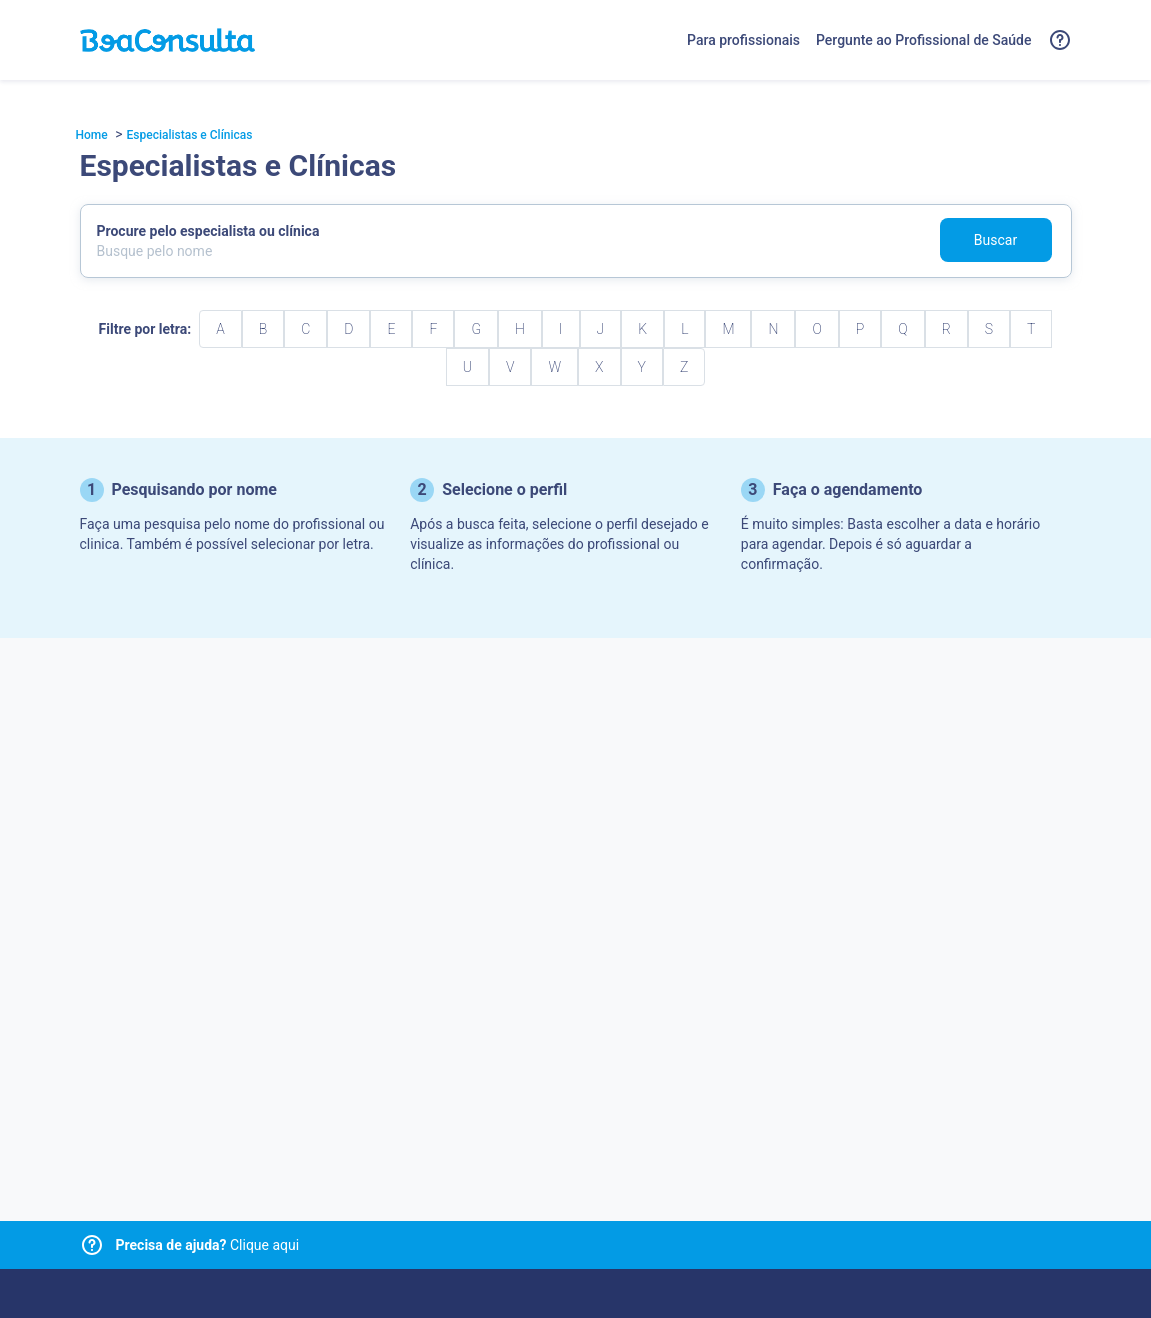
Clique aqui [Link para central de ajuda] (208, 1245)
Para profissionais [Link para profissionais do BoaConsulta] (743, 40)
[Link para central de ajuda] (92, 1245)
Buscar (995, 240)
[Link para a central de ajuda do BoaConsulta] (1060, 40)
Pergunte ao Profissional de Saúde (924, 40)
